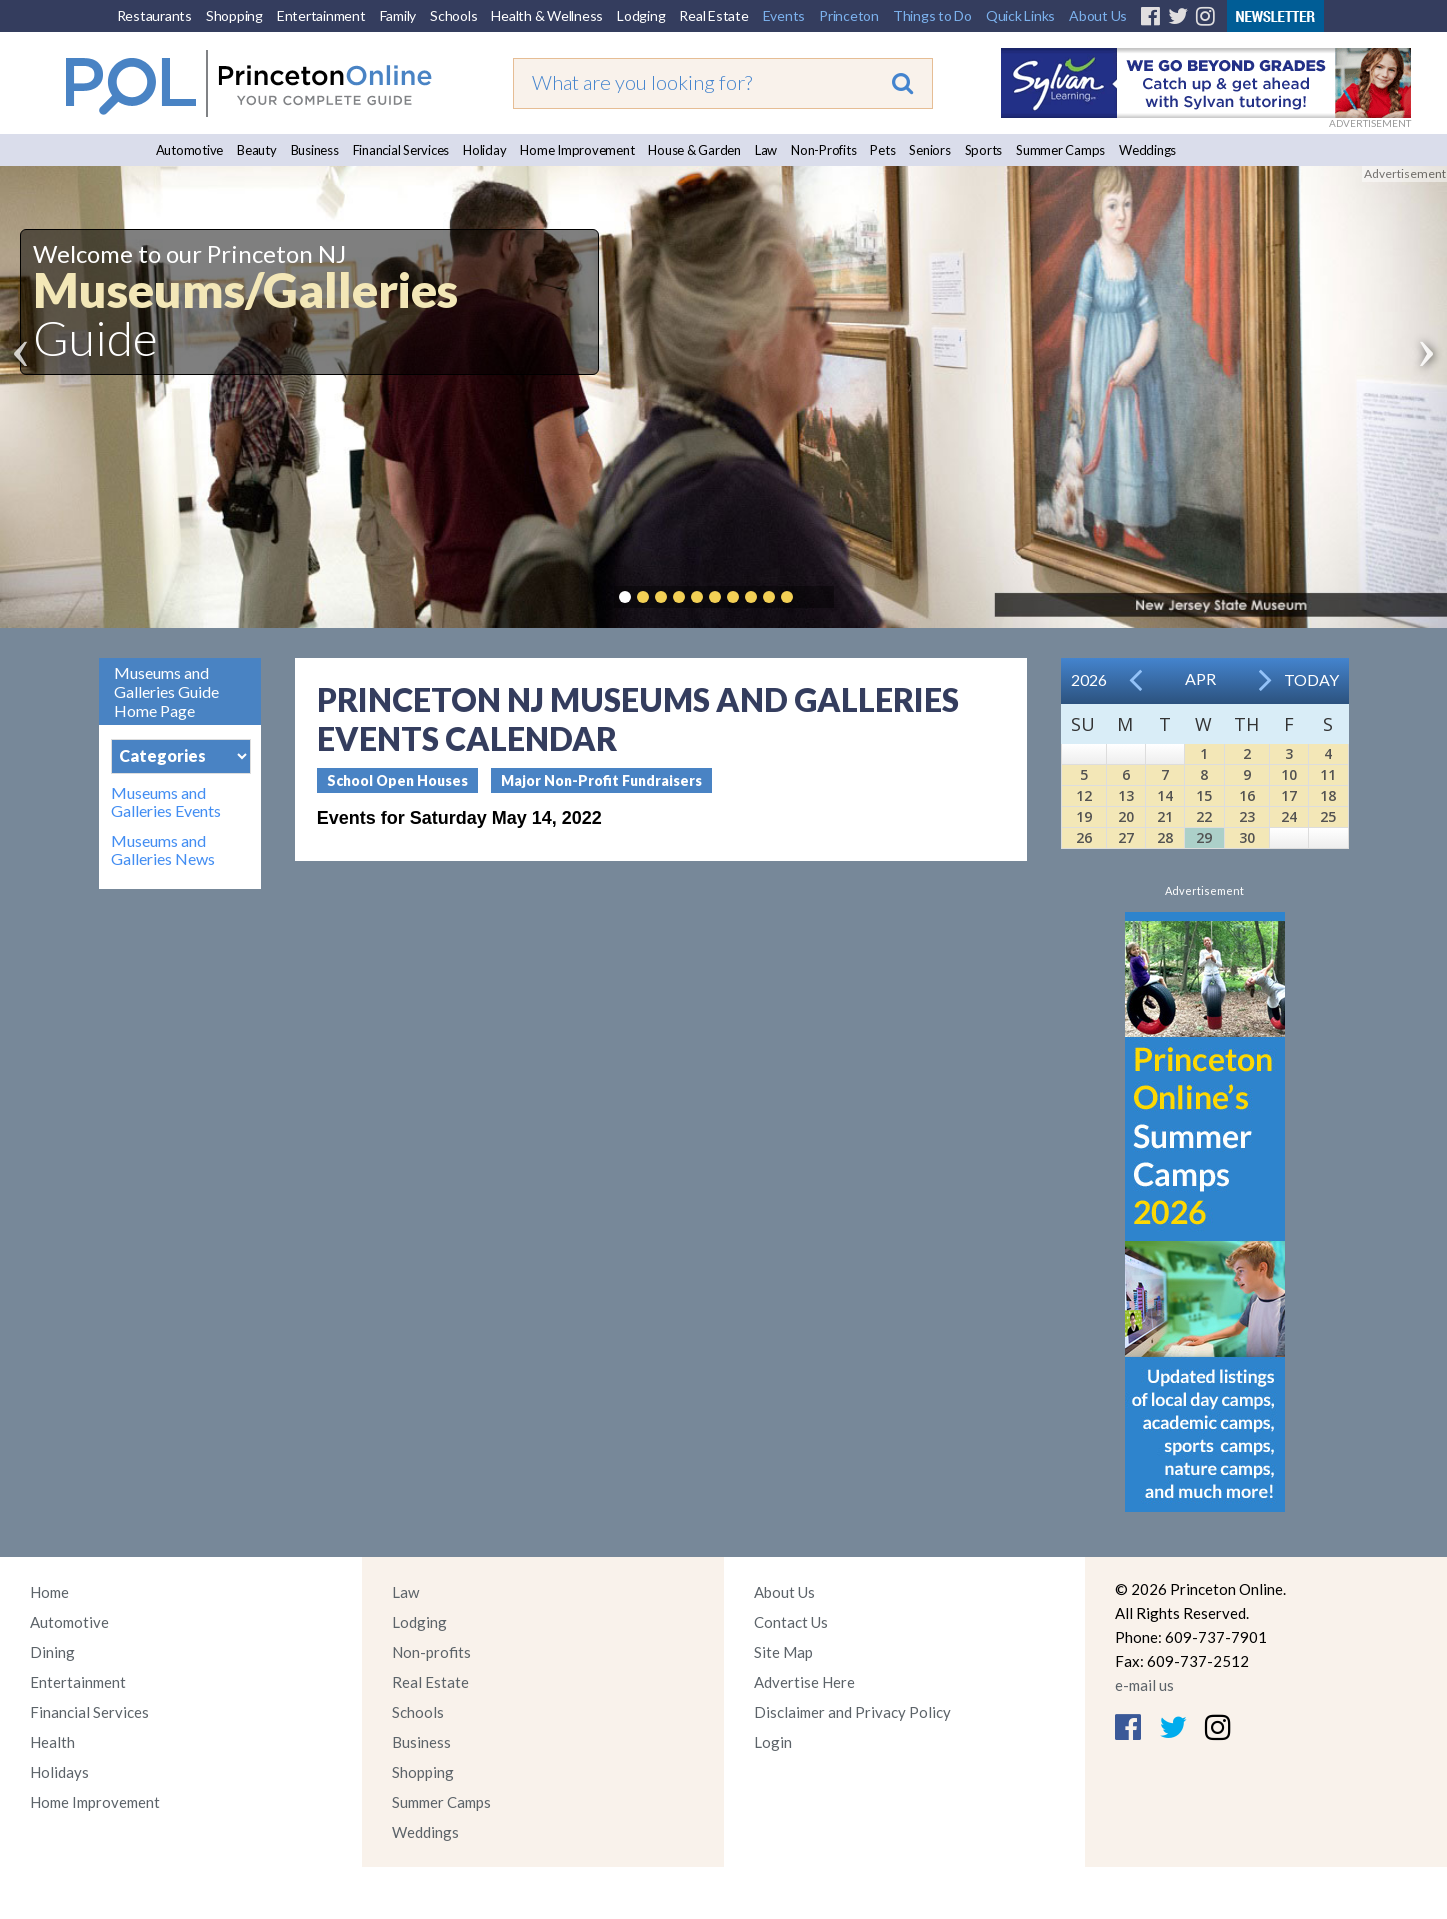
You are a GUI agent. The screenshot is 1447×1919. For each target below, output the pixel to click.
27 (1126, 837)
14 (1165, 795)
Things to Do (932, 15)
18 (1328, 795)
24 (1289, 816)
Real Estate (713, 15)
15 (1204, 795)
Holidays (59, 1772)
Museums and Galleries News (163, 850)
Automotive (190, 150)
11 (1328, 774)
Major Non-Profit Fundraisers (601, 780)
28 (1165, 837)
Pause (817, 597)
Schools (453, 15)
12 (1084, 795)
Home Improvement (577, 150)
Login (773, 1742)
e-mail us (1144, 1685)
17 (1289, 795)
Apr (1200, 678)
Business (315, 150)
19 (1084, 816)
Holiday (484, 150)
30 (1247, 837)
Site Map (783, 1652)
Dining (52, 1652)
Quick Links (1020, 15)
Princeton (849, 15)
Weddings (1147, 150)
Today (1311, 679)
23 (1247, 816)
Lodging (641, 15)
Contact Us (791, 1622)
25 (1328, 816)
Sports (984, 150)
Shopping (234, 15)
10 (1289, 774)
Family (398, 15)
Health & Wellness (547, 15)
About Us (1098, 15)
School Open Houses (397, 780)
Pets (882, 150)
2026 (1089, 679)
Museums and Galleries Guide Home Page (166, 691)
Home (49, 1592)
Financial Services (401, 150)
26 (1084, 837)
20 (1126, 816)
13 (1126, 795)
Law (766, 150)
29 (1204, 837)
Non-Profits (823, 150)
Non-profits (431, 1652)
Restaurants (154, 15)
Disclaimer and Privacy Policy (852, 1712)
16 (1247, 795)
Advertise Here (804, 1682)
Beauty (257, 150)
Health (52, 1742)
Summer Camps (1060, 150)
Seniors (929, 150)
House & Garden (694, 150)
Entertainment (321, 15)
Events (784, 15)
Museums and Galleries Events (166, 802)
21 (1165, 816)
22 (1204, 816)
